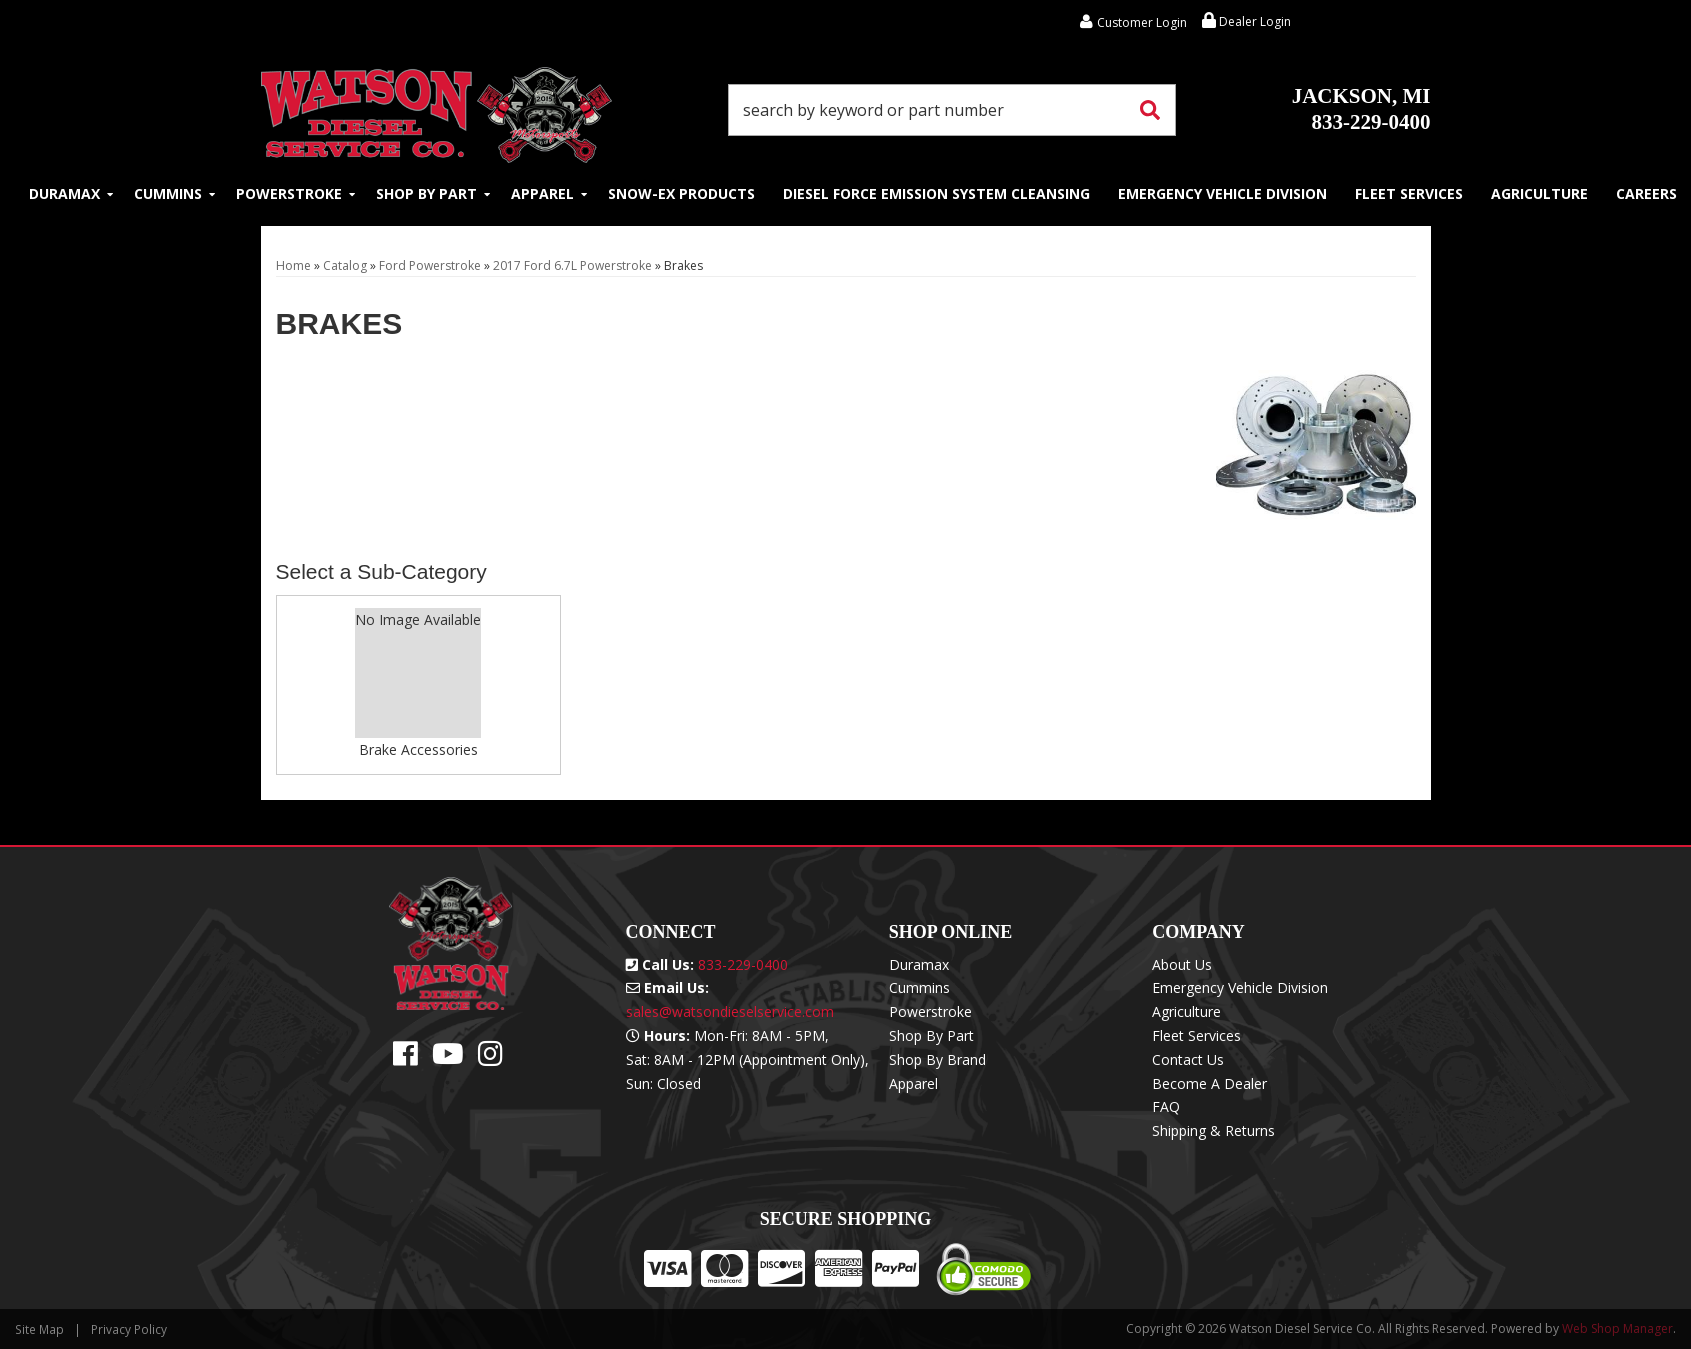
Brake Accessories (418, 749)
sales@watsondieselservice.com (730, 1011)
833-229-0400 (1361, 109)
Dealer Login (1246, 21)
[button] (952, 110)
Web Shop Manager (1617, 1328)
